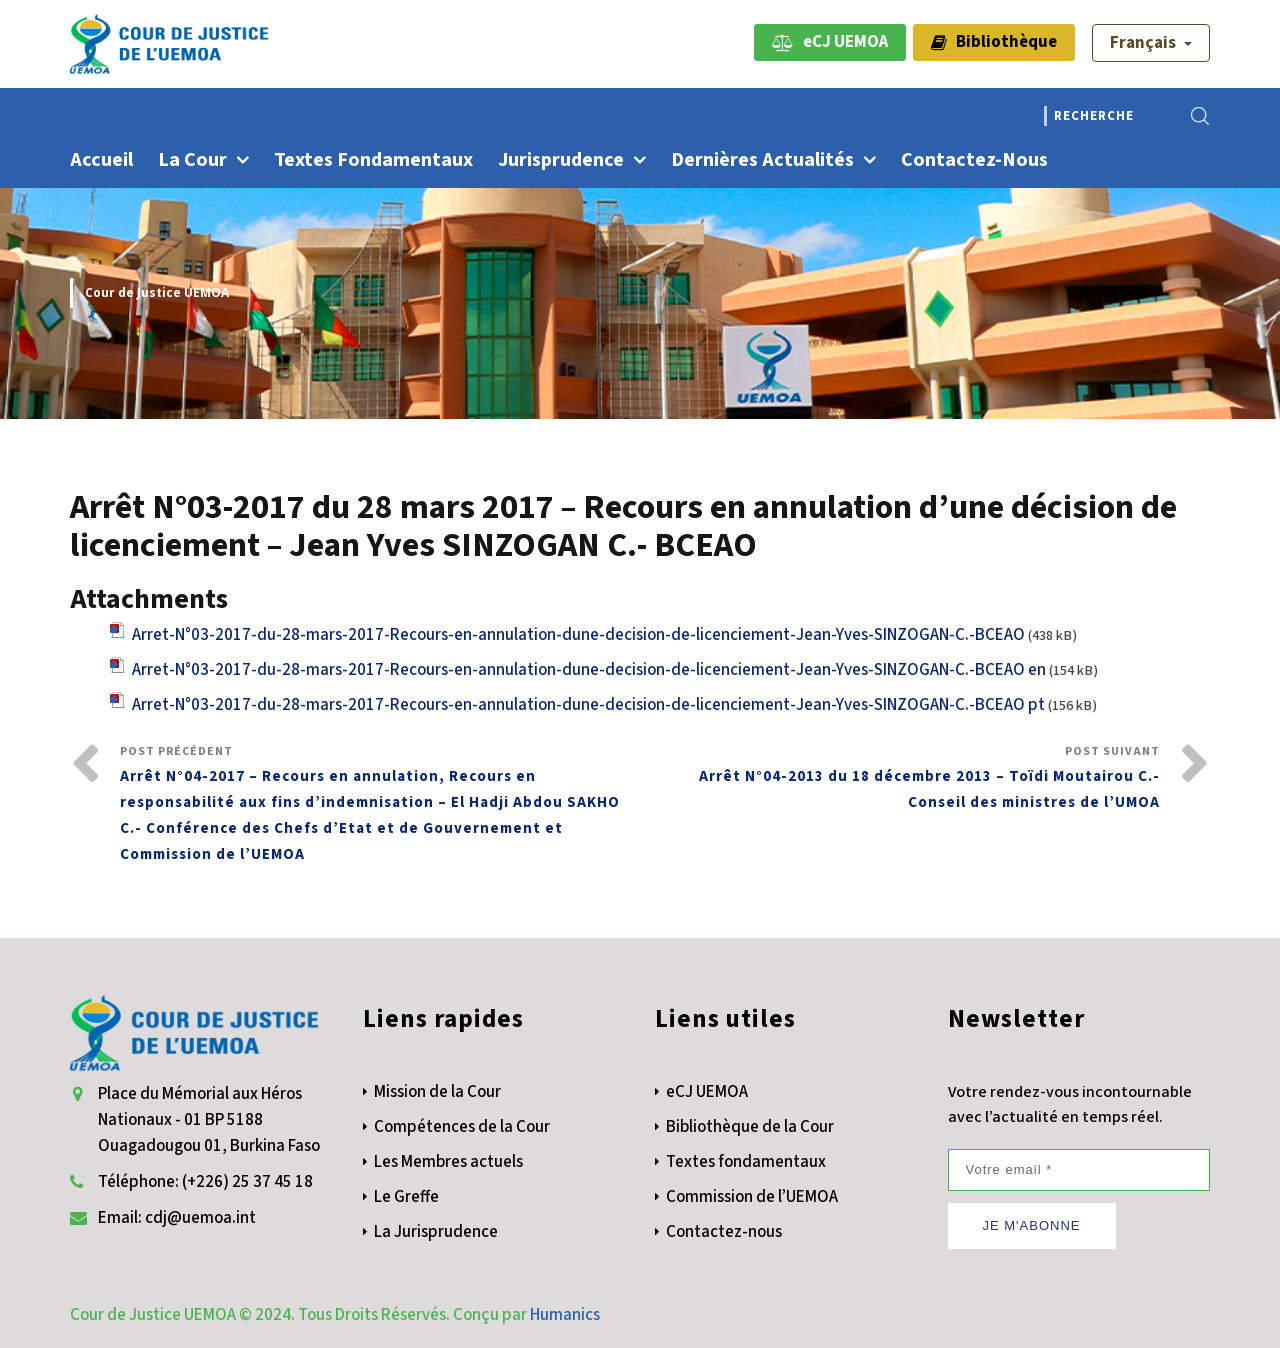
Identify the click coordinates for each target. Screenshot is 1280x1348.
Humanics (565, 1315)
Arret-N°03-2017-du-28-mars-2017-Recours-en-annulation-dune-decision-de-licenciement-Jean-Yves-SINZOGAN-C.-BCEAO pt (588, 705)
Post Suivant (900, 779)
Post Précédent (380, 805)
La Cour (192, 160)
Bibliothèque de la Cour (750, 1127)
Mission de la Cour (437, 1092)
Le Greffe (406, 1197)
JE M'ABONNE (1032, 1225)
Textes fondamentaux (373, 160)
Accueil (101, 160)
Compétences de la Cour (462, 1127)
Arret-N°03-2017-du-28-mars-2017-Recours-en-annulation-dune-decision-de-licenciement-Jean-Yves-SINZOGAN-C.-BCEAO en (589, 670)
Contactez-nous (974, 160)
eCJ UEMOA (830, 42)
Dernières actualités (762, 160)
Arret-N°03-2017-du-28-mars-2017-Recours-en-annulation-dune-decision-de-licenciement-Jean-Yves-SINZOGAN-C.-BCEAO (578, 635)
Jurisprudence (561, 160)
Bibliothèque (994, 42)
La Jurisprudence (436, 1232)
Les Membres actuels (448, 1162)
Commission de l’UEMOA (752, 1197)
